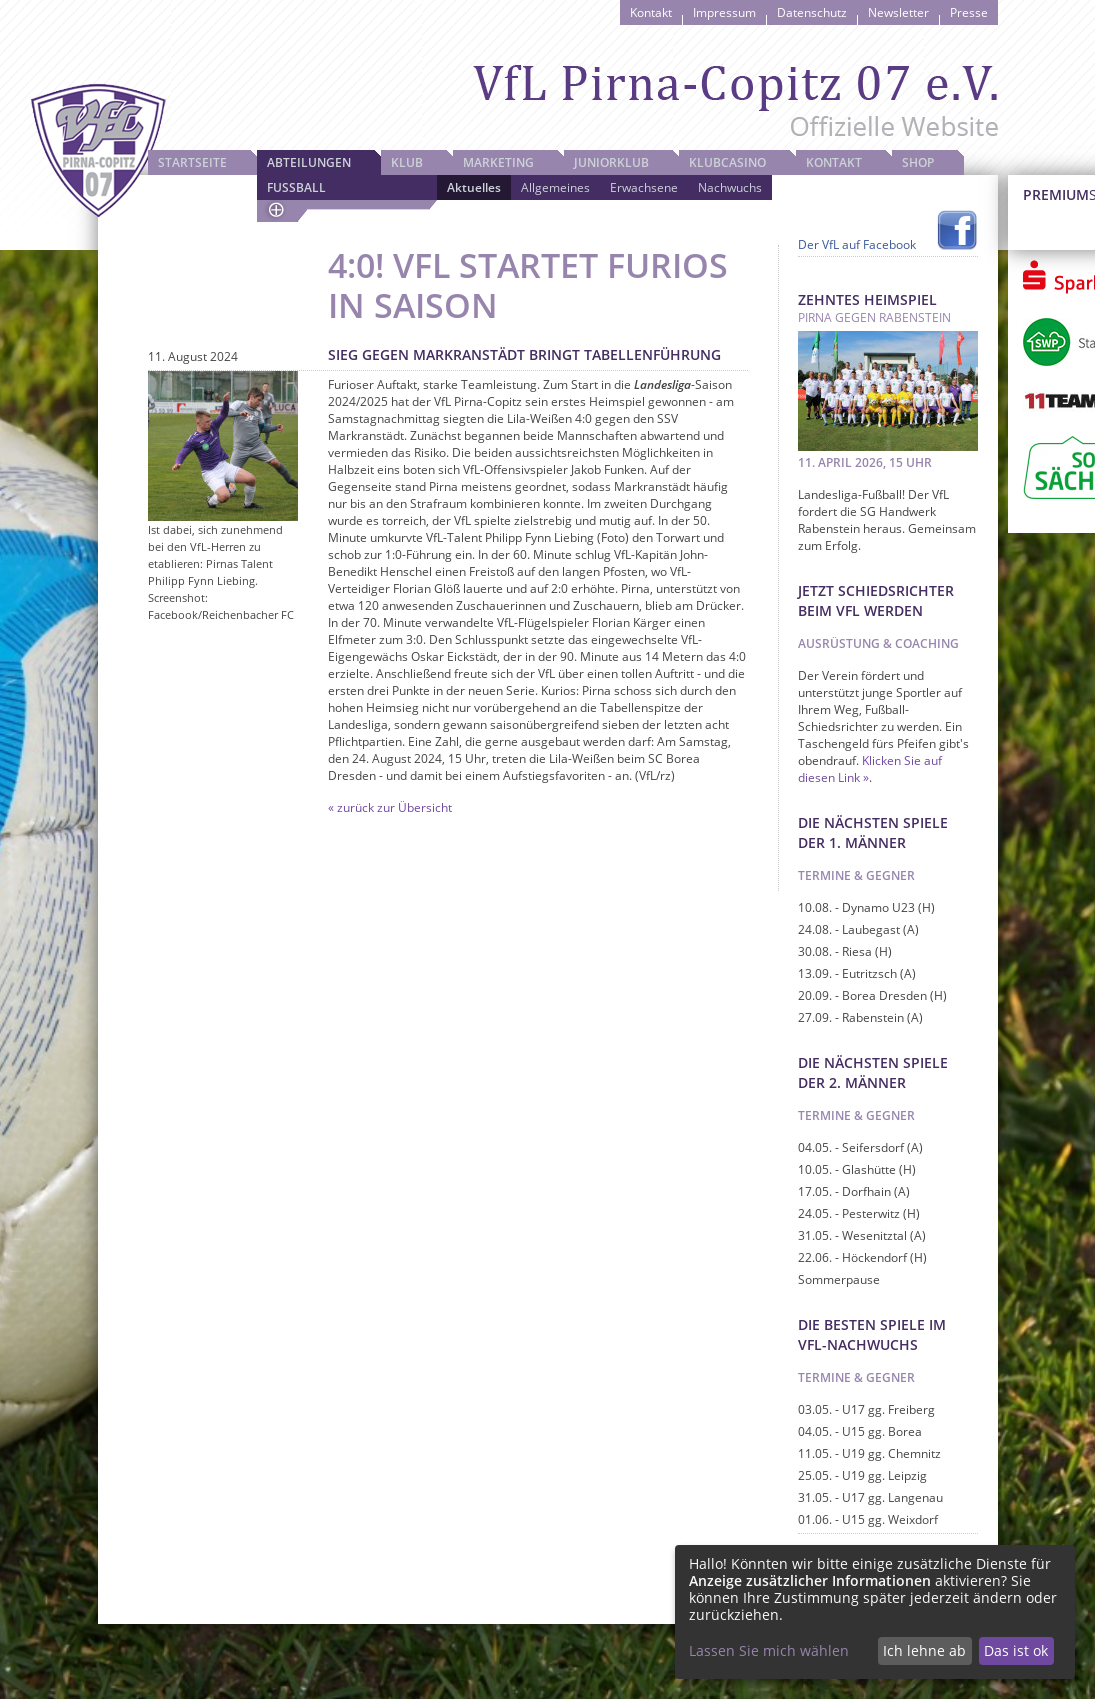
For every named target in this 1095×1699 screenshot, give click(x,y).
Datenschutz (812, 12)
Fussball (296, 187)
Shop (918, 162)
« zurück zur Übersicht (390, 807)
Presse (969, 12)
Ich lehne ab (924, 1650)
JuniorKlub (611, 162)
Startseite (192, 162)
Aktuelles (474, 187)
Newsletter (898, 12)
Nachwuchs (730, 187)
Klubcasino (727, 162)
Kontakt (651, 12)
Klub (407, 162)
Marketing (498, 162)
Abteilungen (309, 162)
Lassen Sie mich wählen (769, 1650)
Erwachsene (644, 187)
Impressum (724, 12)
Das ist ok (1016, 1650)
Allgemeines (555, 187)
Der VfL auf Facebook (857, 244)
